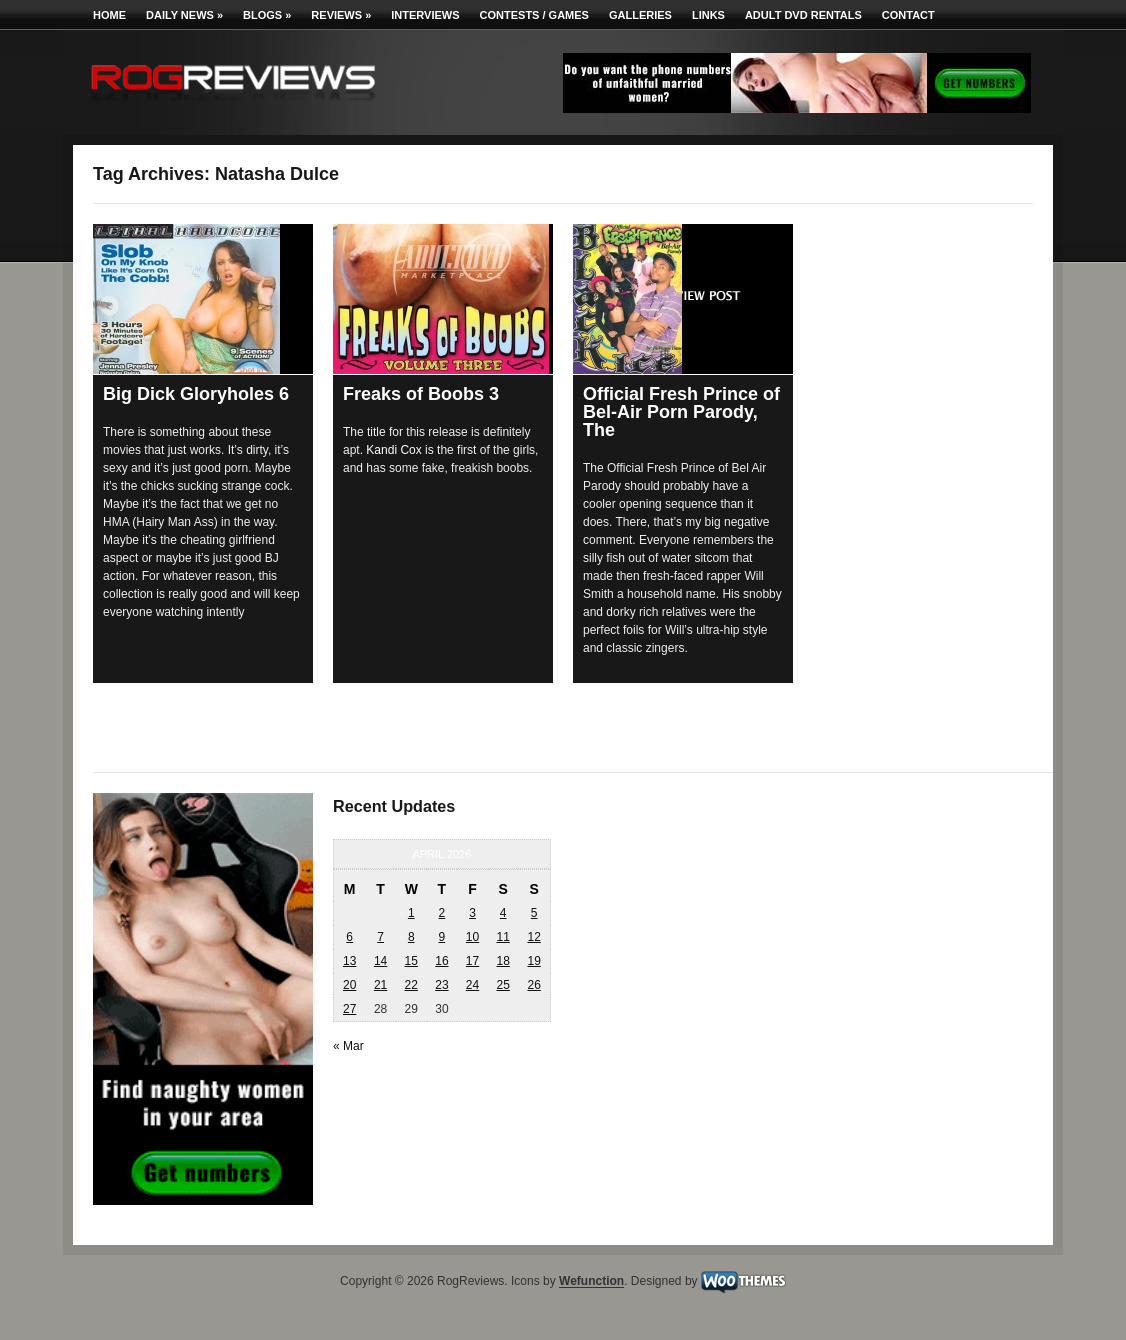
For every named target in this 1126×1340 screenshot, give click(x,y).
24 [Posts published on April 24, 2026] (472, 985)
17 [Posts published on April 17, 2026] (472, 961)
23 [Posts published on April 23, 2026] (441, 985)
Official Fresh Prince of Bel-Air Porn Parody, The (681, 412)
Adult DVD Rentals (803, 15)
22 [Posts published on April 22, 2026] (411, 985)
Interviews (425, 15)
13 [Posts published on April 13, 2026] (349, 961)
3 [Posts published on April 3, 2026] (472, 913)
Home (109, 15)
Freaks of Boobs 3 (421, 394)
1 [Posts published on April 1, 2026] (411, 913)
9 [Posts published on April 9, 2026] (442, 937)
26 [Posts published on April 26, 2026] (533, 985)
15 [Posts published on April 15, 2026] (411, 961)
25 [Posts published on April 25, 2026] (502, 985)
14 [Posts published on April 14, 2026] (380, 961)
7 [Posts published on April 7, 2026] (380, 937)
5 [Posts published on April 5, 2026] (534, 913)
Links (708, 15)
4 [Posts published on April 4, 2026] (503, 913)
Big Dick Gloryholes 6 (196, 394)
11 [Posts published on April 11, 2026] (502, 937)
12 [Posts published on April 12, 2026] (533, 937)
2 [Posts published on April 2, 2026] (442, 913)
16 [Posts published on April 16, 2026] (441, 961)
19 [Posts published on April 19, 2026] (533, 961)
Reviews (341, 15)
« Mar (348, 1046)
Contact (908, 15)
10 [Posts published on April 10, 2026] (472, 937)
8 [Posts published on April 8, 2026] (411, 937)
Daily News (184, 15)
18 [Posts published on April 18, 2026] (502, 961)
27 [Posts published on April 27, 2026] (349, 1009)
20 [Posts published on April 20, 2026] (349, 985)
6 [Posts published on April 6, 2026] (349, 937)
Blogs (267, 15)
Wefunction (591, 1282)
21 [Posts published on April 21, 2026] (380, 985)
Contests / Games (534, 15)
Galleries (640, 15)
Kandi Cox (393, 450)
